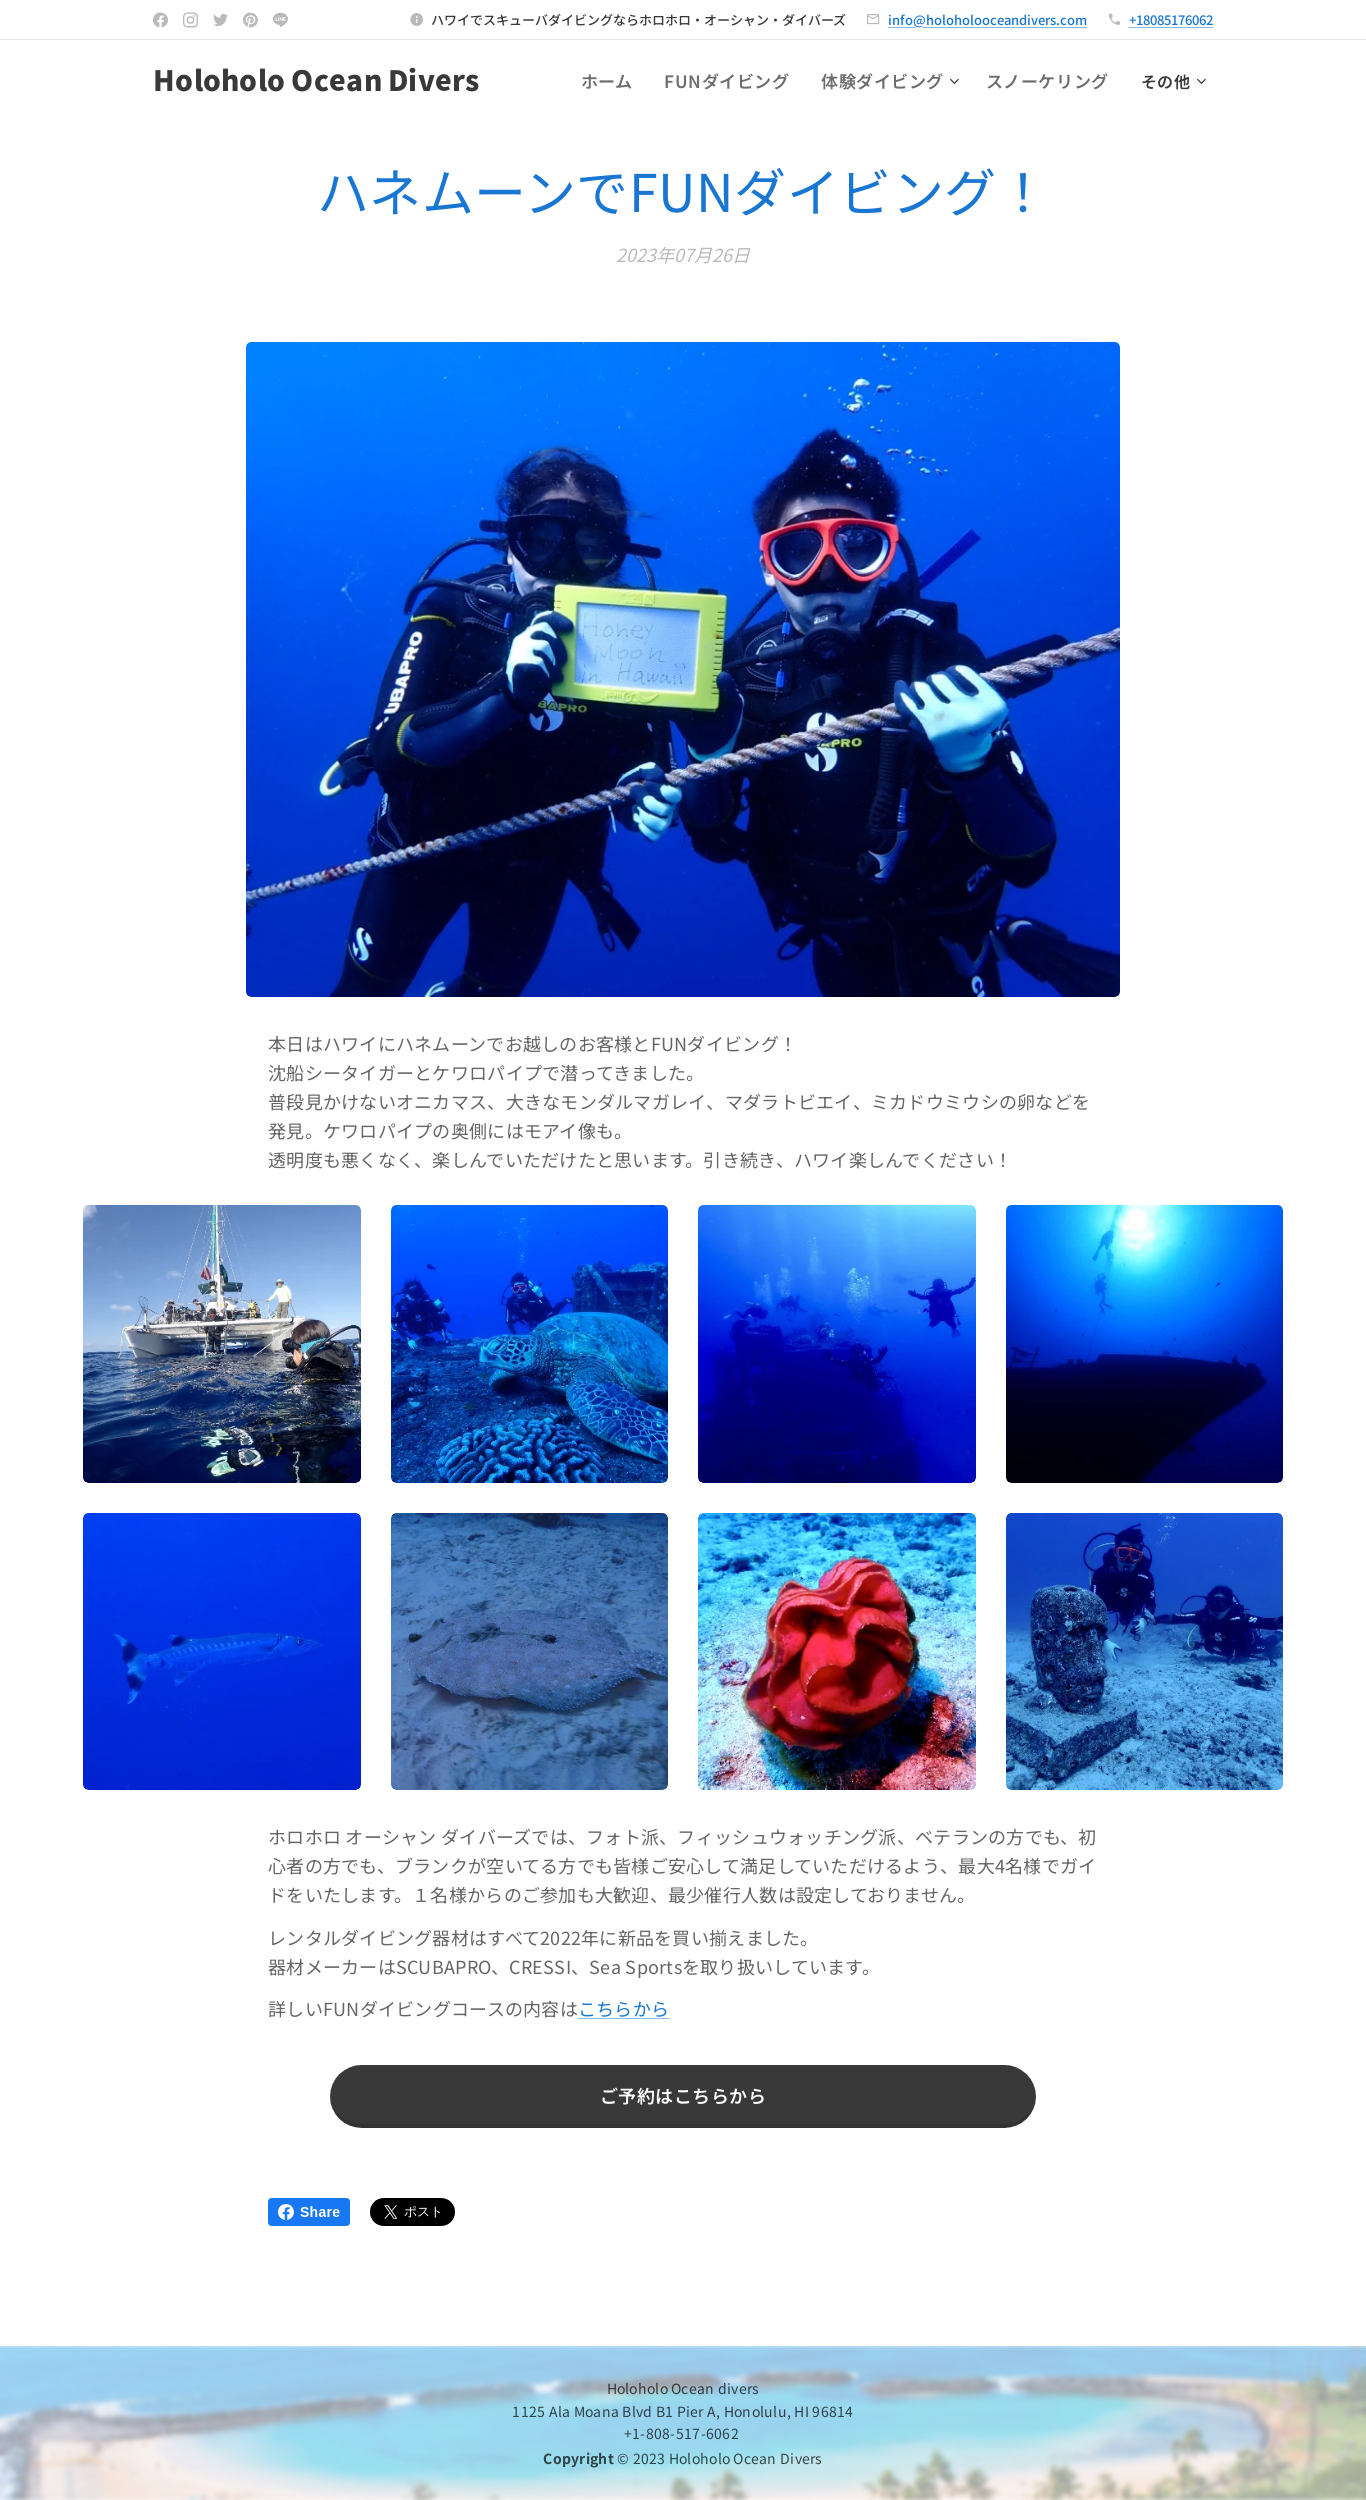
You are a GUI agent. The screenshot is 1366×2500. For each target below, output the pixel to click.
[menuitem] (636, 81)
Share (309, 2212)
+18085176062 (1171, 19)
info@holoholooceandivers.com (987, 19)
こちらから (623, 2009)
